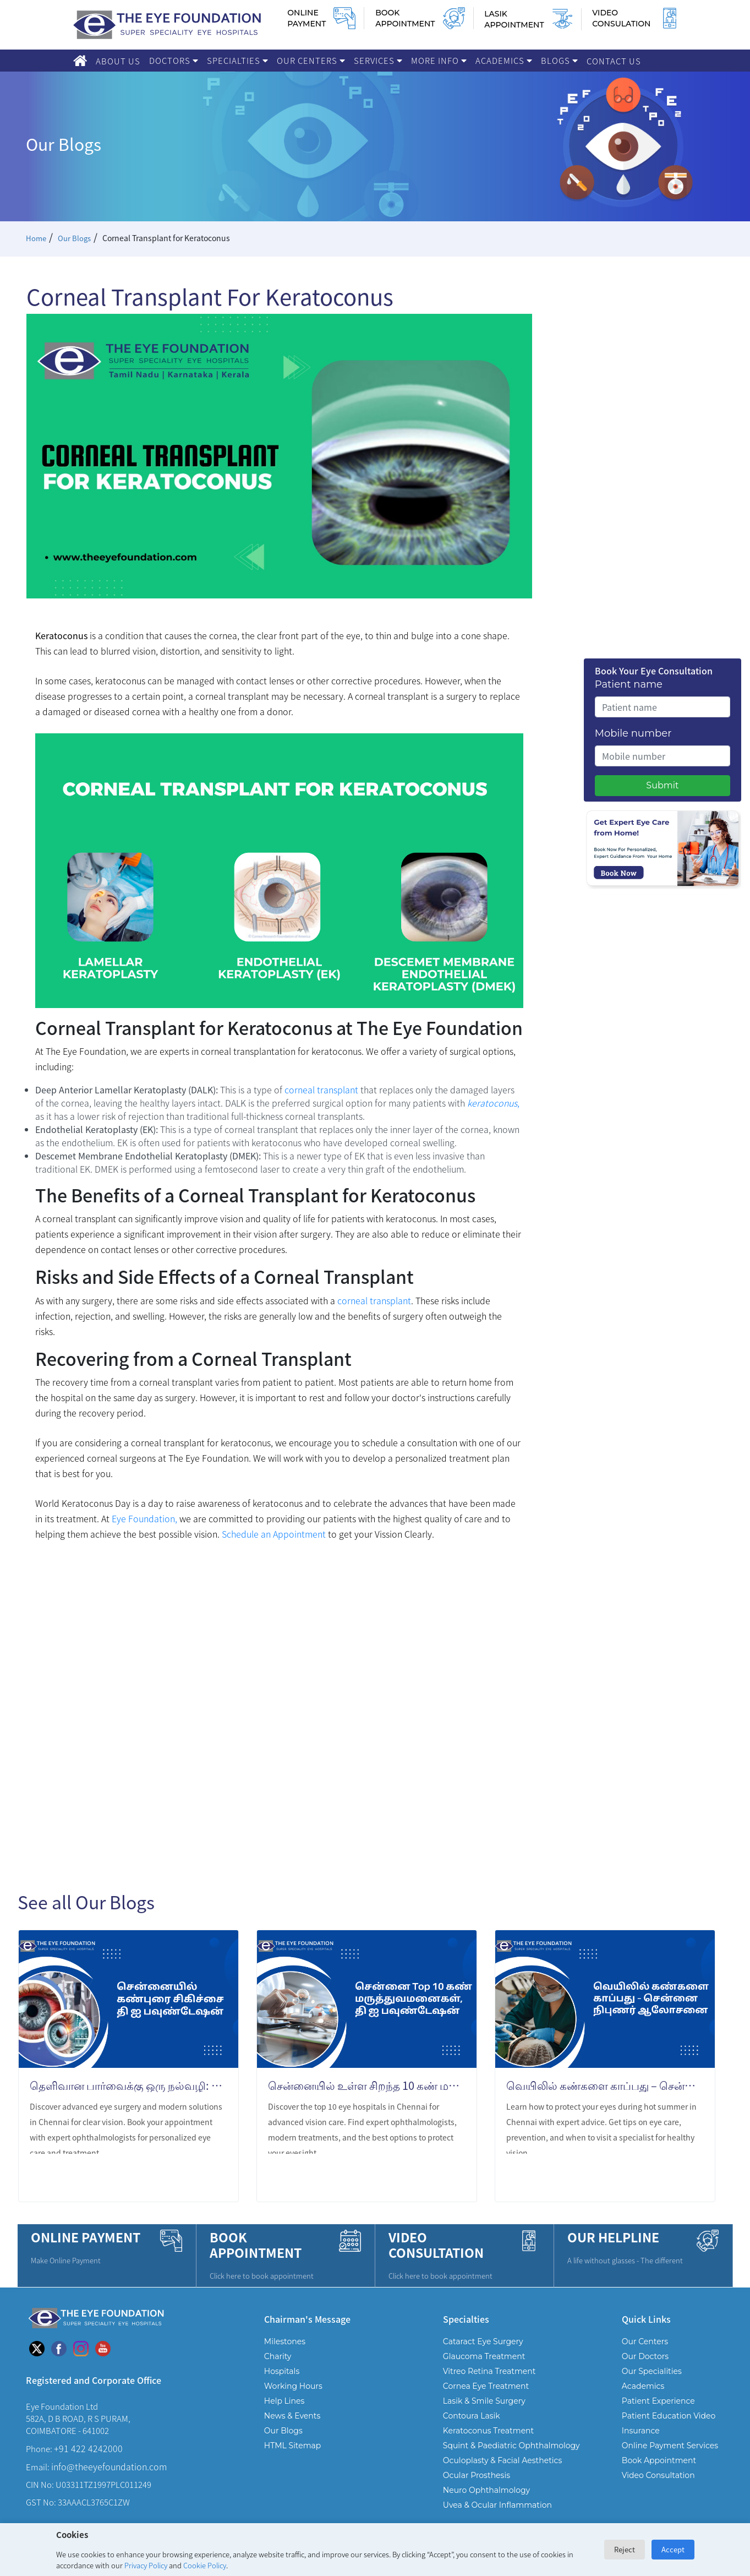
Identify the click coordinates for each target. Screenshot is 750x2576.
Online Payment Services (670, 2445)
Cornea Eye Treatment (486, 2386)
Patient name (629, 684)
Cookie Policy (204, 2565)
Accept (673, 2549)
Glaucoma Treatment (484, 2356)
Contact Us (614, 61)
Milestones (284, 2341)
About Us (118, 61)
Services (378, 60)
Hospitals (281, 2371)
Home (36, 237)
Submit (662, 785)
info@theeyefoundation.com (109, 2466)
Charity (278, 2356)
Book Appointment (659, 2460)
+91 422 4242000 (88, 2448)
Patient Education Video (669, 2416)
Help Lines (284, 2401)
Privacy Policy (145, 2565)
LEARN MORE (186, 2179)
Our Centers (311, 60)
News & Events (292, 2416)
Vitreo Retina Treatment (489, 2371)
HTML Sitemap (292, 2445)
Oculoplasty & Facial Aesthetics (502, 2460)
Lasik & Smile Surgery (484, 2401)
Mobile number (633, 733)
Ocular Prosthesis (476, 2475)
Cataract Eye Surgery (483, 2341)
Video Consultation (658, 2475)
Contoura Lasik (471, 2416)
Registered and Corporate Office (93, 2379)
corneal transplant (320, 1089)
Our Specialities (652, 2371)
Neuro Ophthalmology (486, 2490)
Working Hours (293, 2386)
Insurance (641, 2431)
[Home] (80, 61)
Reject (624, 2549)
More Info (439, 60)
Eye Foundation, (144, 1518)
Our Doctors (645, 2356)
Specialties (237, 60)
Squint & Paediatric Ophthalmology (511, 2445)
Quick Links (646, 2318)
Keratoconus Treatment (488, 2431)
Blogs (559, 60)
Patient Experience (658, 2401)
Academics (503, 60)
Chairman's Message (307, 2318)
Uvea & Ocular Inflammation (497, 2505)
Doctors (173, 60)
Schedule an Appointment (274, 1533)
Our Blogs (76, 237)
